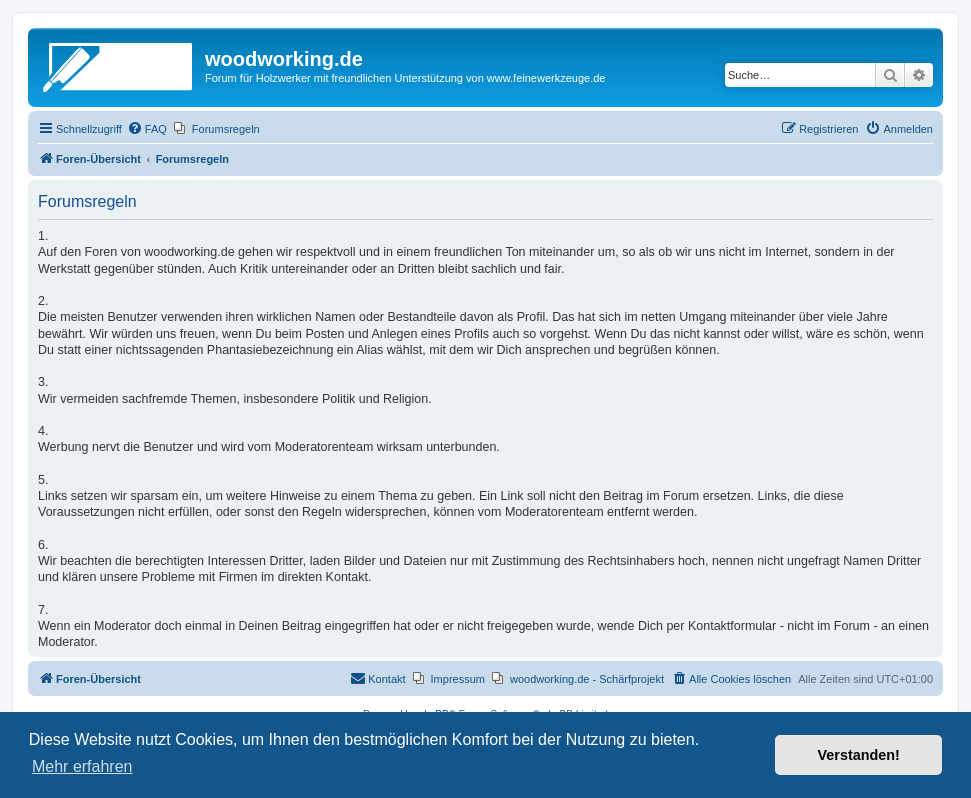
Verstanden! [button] (859, 755)
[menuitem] (147, 129)
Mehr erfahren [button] (82, 766)
